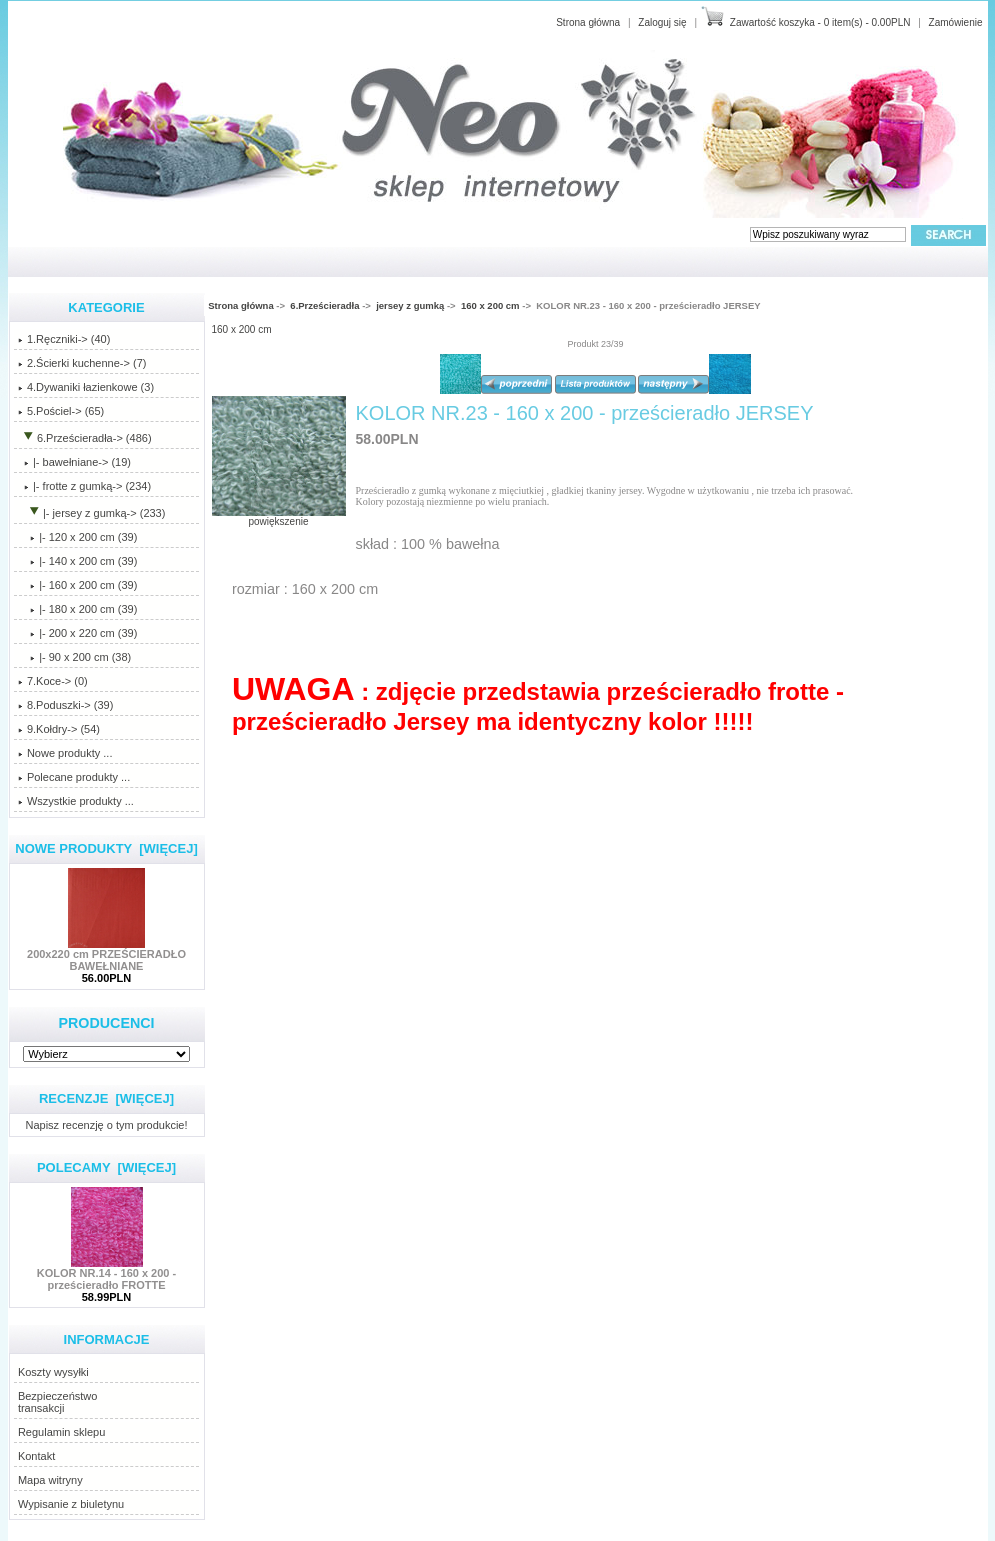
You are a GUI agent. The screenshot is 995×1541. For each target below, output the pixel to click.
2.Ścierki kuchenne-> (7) (82, 363)
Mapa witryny (50, 1480)
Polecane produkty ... (74, 777)
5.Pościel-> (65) (61, 411)
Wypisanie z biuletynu (71, 1504)
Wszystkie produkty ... (76, 801)
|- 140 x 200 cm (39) (77, 561)
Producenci (106, 1023)
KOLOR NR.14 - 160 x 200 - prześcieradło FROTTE (106, 1274)
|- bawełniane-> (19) (74, 462)
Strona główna (588, 22)
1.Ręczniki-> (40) (64, 339)
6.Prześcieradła (324, 305)
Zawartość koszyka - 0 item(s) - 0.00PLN (820, 22)
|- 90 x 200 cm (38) (74, 657)
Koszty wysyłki (53, 1372)
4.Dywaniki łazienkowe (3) (86, 387)
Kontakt (36, 1456)
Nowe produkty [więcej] (106, 848)
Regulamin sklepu (61, 1432)
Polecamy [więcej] (106, 1167)
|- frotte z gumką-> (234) (84, 486)
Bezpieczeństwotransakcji (58, 1402)
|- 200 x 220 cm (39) (77, 633)
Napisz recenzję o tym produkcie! (106, 1124)
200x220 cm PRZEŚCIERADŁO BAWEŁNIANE (106, 955)
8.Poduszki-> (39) (66, 705)
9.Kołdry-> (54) (59, 729)
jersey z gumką (410, 305)
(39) (77, 585)
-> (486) (85, 438)
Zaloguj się (662, 22)
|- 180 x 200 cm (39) (77, 609)
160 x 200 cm (490, 305)
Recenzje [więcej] (106, 1098)
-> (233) (92, 513)
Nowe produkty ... (65, 753)
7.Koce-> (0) (53, 681)
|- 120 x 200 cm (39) (77, 537)
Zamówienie (956, 22)
